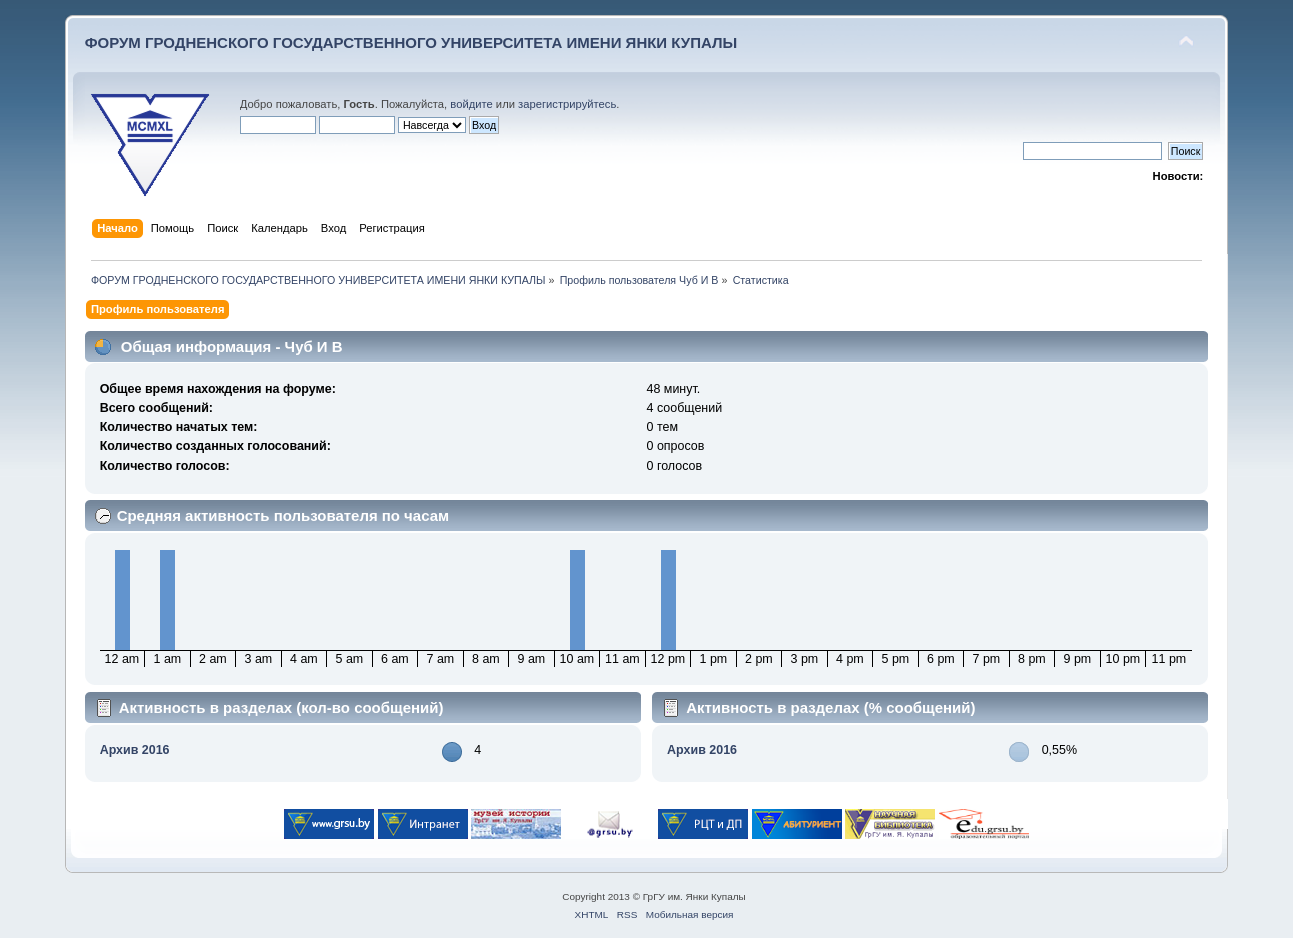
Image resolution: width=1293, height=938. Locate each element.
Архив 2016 (135, 750)
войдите (471, 104)
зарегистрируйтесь (567, 104)
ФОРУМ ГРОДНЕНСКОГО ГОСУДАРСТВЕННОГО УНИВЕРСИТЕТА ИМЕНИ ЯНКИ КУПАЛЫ (411, 42)
